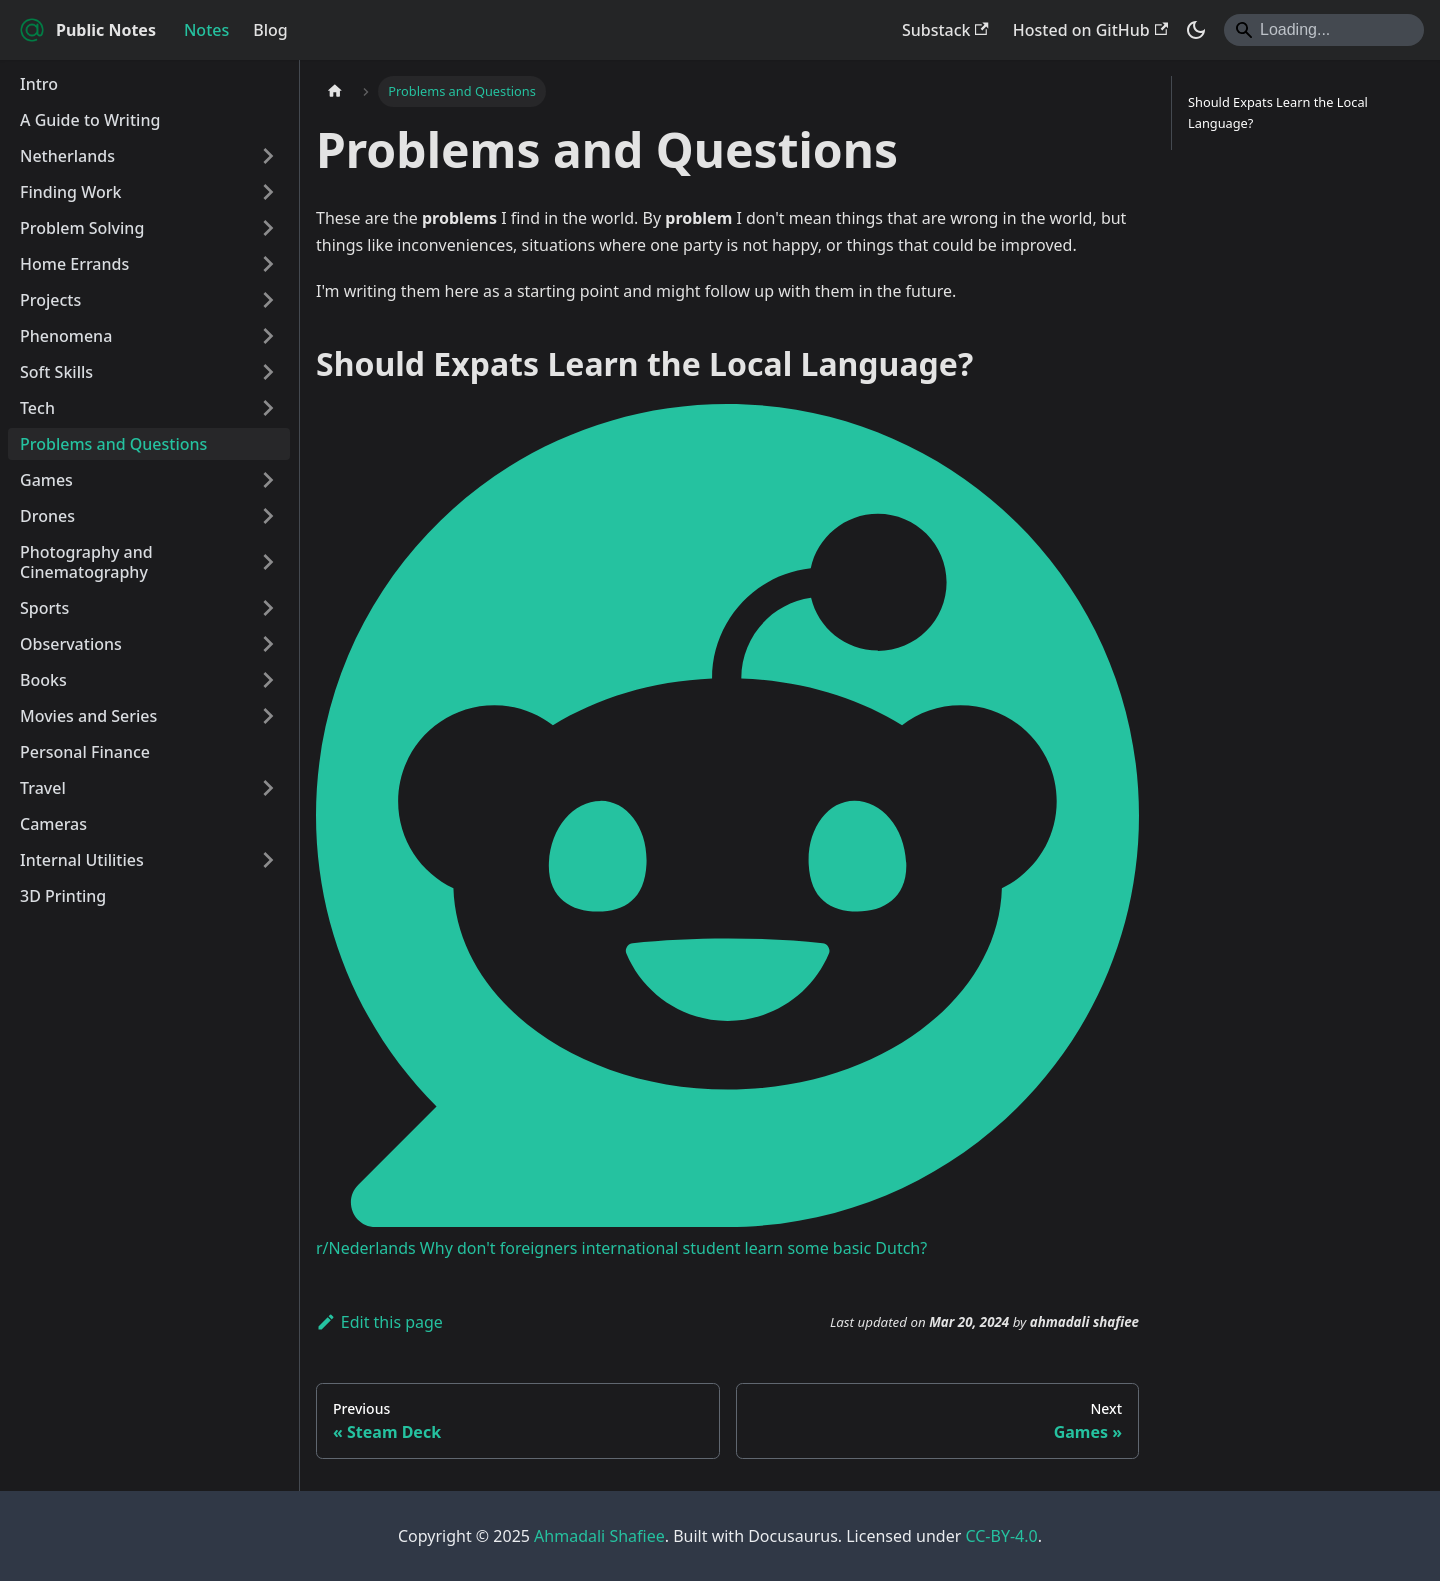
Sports (44, 608)
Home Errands (74, 264)
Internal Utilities (82, 860)
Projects (50, 300)
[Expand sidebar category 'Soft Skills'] (268, 372)
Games (46, 480)
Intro (39, 84)
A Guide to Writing (90, 120)
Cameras (53, 824)
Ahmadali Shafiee (599, 1536)
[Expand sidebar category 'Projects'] (268, 300)
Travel (43, 788)
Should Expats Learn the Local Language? (1278, 112)
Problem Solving (82, 228)
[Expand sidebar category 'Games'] (268, 480)
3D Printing (63, 896)
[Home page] (335, 91)
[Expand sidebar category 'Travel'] (268, 788)
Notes (206, 30)
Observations (71, 644)
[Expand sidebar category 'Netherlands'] (268, 156)
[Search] (1324, 30)
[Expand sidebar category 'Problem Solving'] (268, 228)
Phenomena (66, 336)
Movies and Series (88, 716)
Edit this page (379, 1322)
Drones (47, 516)
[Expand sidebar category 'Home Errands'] (268, 264)
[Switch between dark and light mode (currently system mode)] (1196, 30)
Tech (37, 408)
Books (43, 680)
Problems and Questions (113, 444)
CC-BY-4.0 (1001, 1536)
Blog (270, 30)
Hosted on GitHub (1090, 30)
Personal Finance (85, 752)
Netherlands (67, 156)
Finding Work (70, 192)
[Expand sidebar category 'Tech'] (268, 408)
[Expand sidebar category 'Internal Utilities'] (268, 860)
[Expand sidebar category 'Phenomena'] (268, 336)
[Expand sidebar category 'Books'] (268, 680)
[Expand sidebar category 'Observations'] (268, 644)
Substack (945, 30)
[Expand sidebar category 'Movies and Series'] (268, 716)
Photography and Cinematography (86, 562)
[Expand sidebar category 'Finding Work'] (268, 192)
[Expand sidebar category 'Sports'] (268, 608)
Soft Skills (56, 372)
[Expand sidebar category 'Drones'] (268, 516)
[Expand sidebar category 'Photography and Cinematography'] (268, 562)
